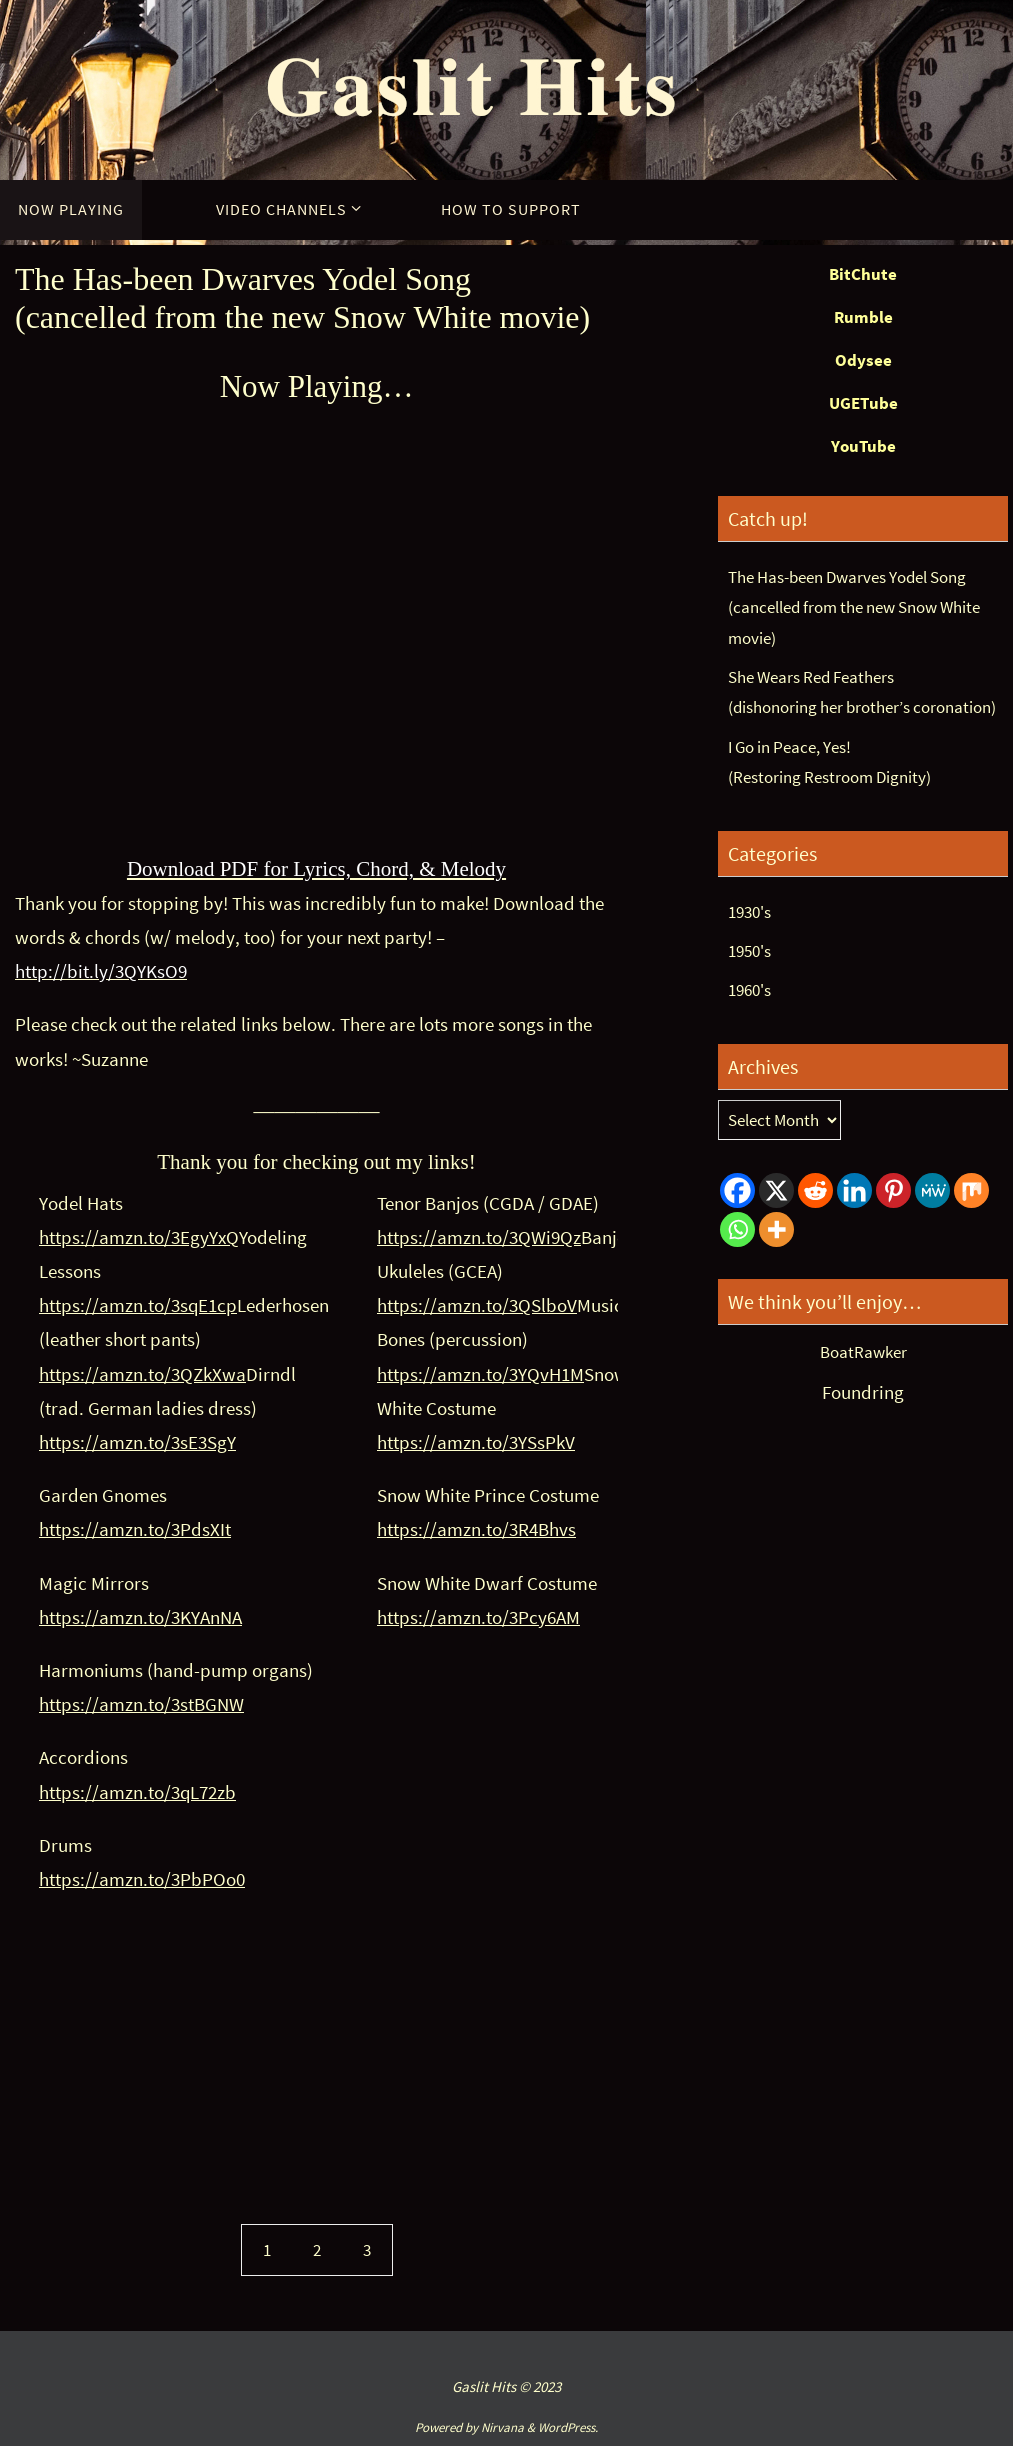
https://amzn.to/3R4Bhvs (476, 1529)
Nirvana (502, 2427)
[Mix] (971, 1190)
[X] (776, 1190)
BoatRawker (863, 1352)
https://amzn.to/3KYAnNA (140, 1617)
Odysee (863, 360)
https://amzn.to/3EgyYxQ (139, 1237)
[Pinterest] (893, 1190)
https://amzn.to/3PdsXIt (135, 1529)
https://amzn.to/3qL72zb (137, 1792)
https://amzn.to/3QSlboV (477, 1305)
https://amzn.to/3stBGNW (141, 1704)
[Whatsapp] (737, 1229)
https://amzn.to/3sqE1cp (138, 1305)
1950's (749, 951)
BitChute (863, 274)
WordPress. (568, 2427)
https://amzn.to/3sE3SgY (137, 1442)
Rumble (863, 317)
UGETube (863, 403)
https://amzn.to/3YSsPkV (476, 1442)
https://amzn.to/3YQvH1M (480, 1374)
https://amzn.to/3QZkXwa (142, 1374)
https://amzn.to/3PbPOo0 (142, 1879)
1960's (749, 990)
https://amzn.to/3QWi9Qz (479, 1237)
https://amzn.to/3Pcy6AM (478, 1617)
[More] (776, 1229)
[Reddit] (815, 1190)
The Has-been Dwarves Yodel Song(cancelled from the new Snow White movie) (854, 607)
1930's (749, 912)
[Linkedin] (854, 1190)
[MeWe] (932, 1190)
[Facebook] (737, 1190)
